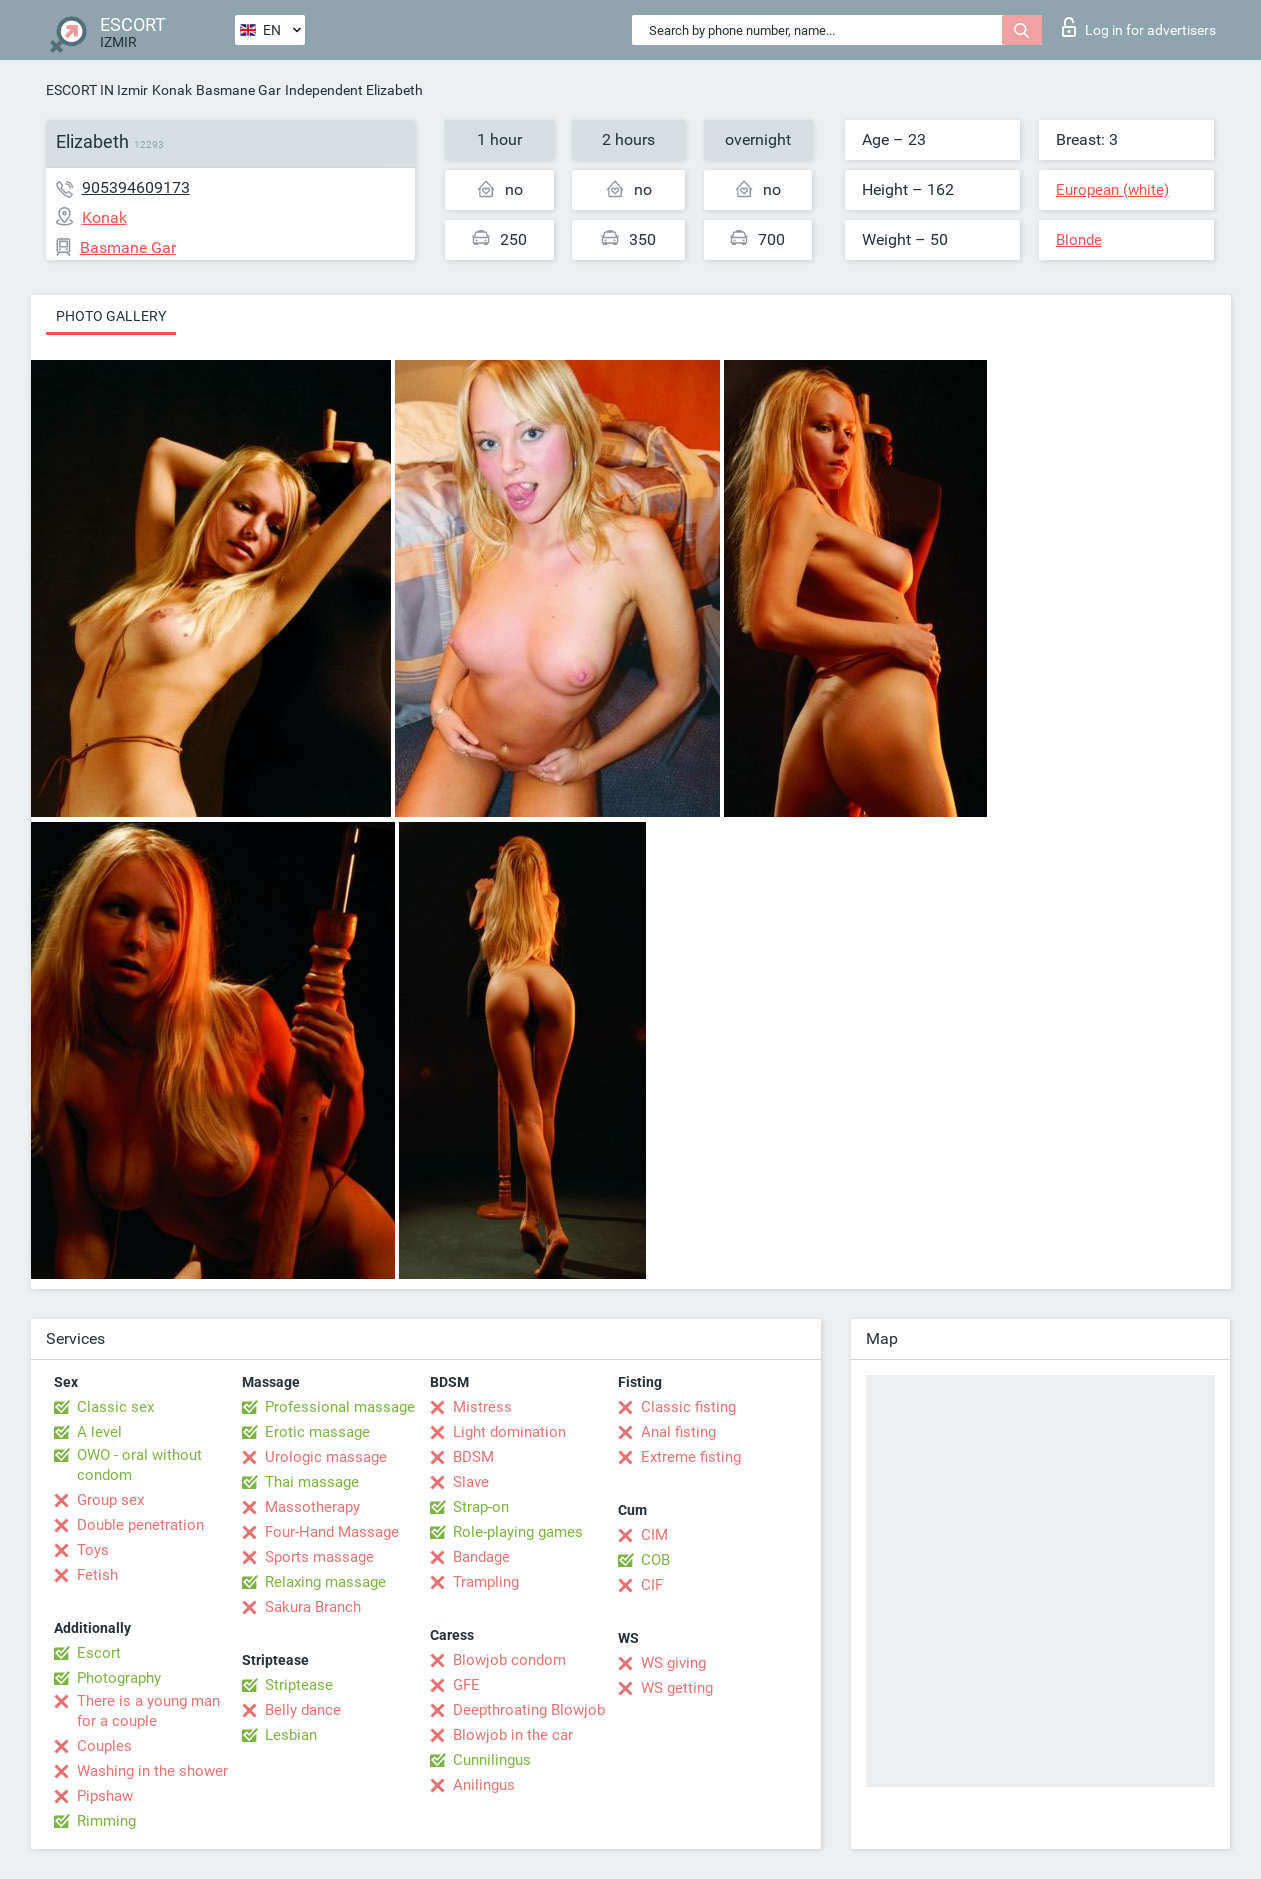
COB (655, 1560)
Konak (172, 90)
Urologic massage (326, 1457)
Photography (119, 1678)
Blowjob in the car (513, 1735)
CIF (652, 1585)
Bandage (481, 1557)
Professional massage (340, 1407)
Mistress (482, 1407)
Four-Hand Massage (332, 1532)
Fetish (97, 1575)
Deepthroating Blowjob (529, 1710)
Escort (99, 1653)
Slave (471, 1482)
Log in (1139, 27)
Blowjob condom (509, 1660)
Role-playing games (518, 1532)
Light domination (509, 1432)
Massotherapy (312, 1507)
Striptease (299, 1685)
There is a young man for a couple (148, 1711)
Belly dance (303, 1710)
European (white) (1112, 190)
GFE (466, 1685)
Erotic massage (317, 1432)
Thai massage (312, 1482)
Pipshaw (105, 1796)
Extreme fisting (691, 1457)
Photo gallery (111, 316)
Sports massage (319, 1557)
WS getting (677, 1688)
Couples (104, 1746)
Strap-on (481, 1507)
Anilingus (484, 1785)
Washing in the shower (152, 1771)
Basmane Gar (238, 90)
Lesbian (291, 1735)
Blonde (1079, 240)
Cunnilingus (492, 1760)
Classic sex (115, 1407)
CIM (654, 1535)
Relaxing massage (325, 1582)
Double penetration (140, 1525)
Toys (93, 1550)
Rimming (106, 1821)
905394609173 (136, 187)
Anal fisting (678, 1432)
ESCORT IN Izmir (97, 90)
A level (99, 1432)
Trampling (486, 1582)
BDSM (473, 1457)
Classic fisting (688, 1407)
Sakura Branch (313, 1607)
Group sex (110, 1500)
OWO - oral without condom (139, 1465)
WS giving (673, 1663)
